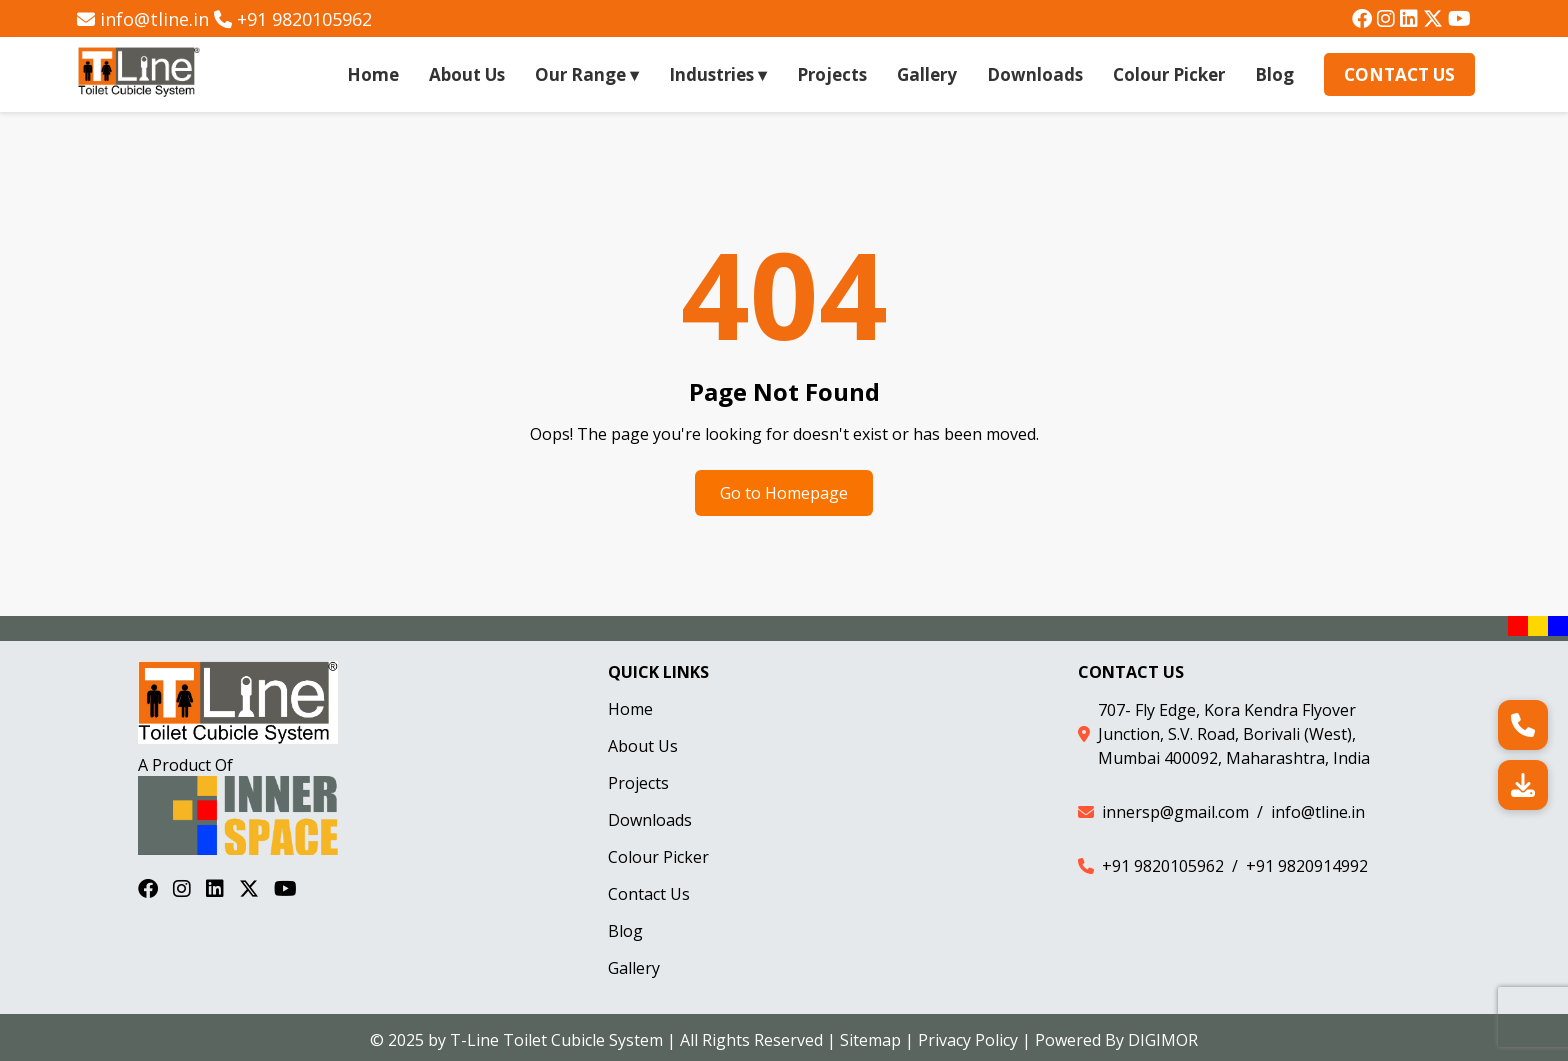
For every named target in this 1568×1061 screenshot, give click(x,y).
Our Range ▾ (587, 74)
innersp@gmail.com (1175, 812)
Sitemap (870, 1040)
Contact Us (1399, 74)
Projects (832, 74)
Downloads (1035, 74)
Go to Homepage (784, 493)
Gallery (927, 74)
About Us (467, 74)
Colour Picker (1169, 74)
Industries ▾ (718, 74)
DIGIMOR (1163, 1040)
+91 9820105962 (304, 19)
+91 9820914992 (1307, 866)
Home (373, 74)
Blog (1274, 74)
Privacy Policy (968, 1040)
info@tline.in (154, 19)
